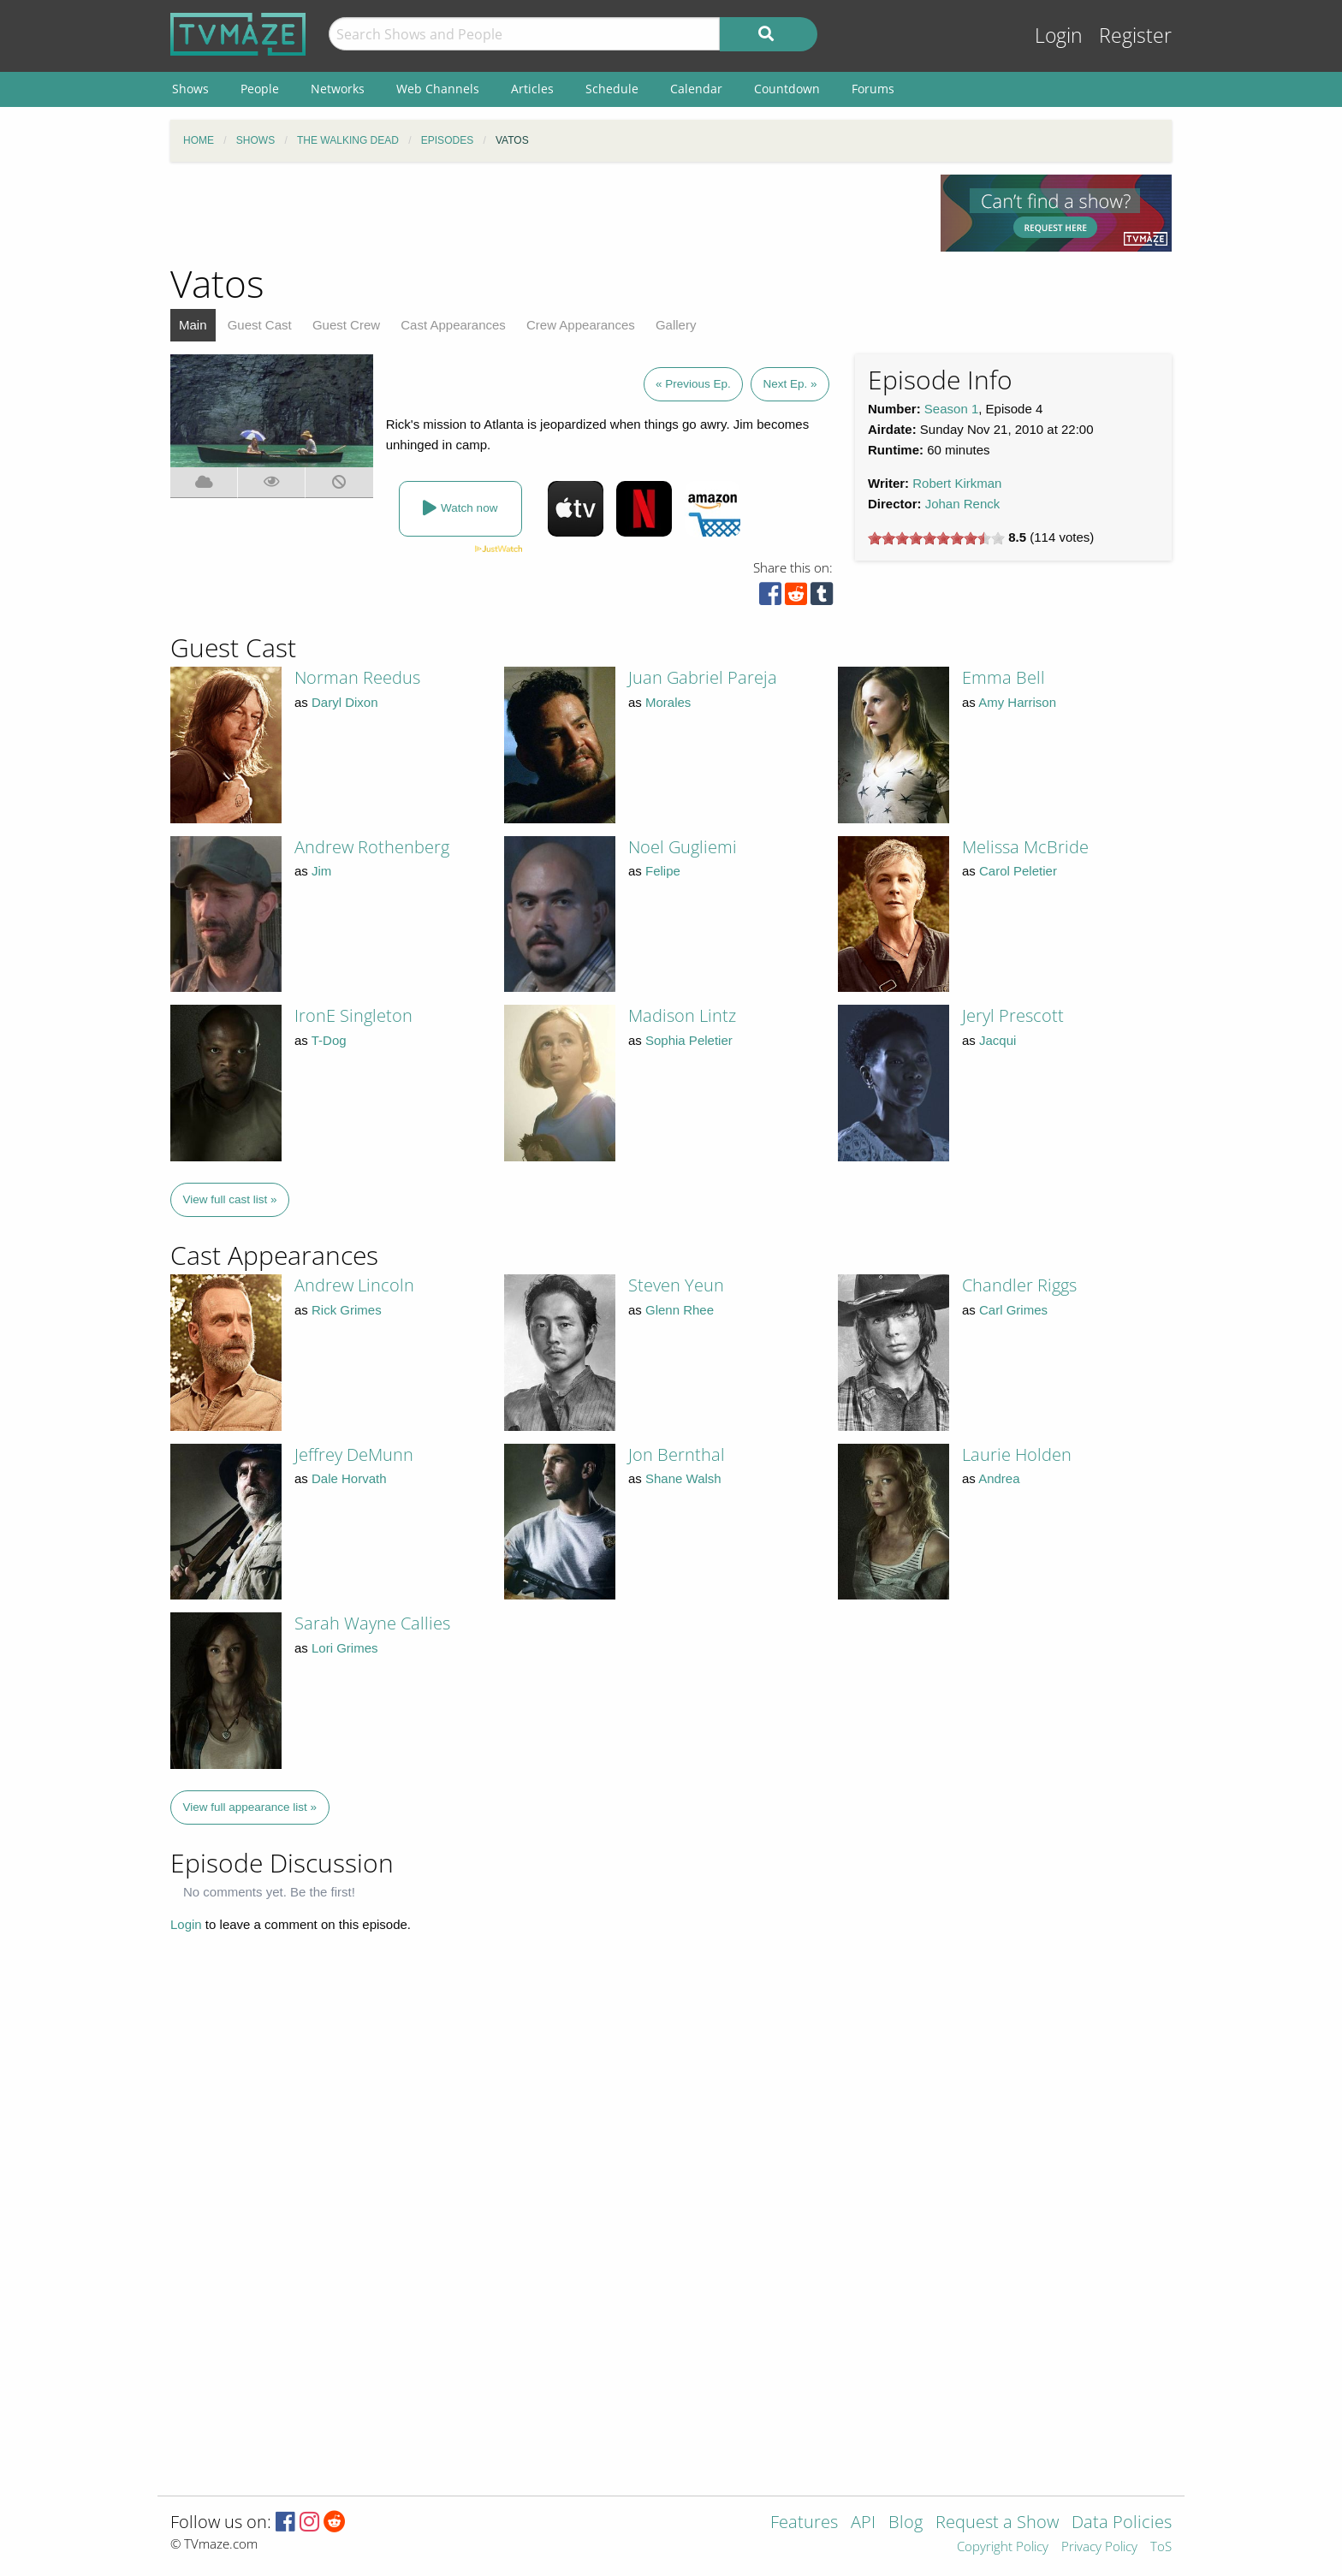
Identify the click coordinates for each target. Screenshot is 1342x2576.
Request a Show (997, 2523)
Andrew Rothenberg (371, 846)
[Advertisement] (542, 213)
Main (193, 325)
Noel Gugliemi (682, 846)
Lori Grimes (345, 1648)
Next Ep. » (789, 383)
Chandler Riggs (1019, 1285)
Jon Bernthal (676, 1454)
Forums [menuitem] (873, 88)
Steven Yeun (676, 1285)
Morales (668, 702)
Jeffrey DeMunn (353, 1454)
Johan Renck (963, 503)
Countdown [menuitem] (787, 88)
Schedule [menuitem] (611, 88)
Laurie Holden (1017, 1454)
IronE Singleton (353, 1015)
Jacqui (997, 1040)
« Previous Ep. (693, 383)
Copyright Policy (1002, 2547)
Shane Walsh (683, 1478)
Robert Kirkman (956, 483)
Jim (321, 871)
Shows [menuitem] (190, 88)
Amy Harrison (1017, 702)
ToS (1161, 2547)
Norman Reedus (357, 677)
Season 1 (951, 408)
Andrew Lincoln (354, 1285)
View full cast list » (230, 1199)
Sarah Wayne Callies (372, 1623)
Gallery (676, 325)
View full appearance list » (250, 1807)
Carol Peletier (1018, 871)
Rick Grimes (347, 1310)
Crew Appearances (580, 325)
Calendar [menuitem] (696, 88)
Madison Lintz (682, 1015)
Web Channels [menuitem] (437, 88)
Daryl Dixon (345, 702)
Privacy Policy (1099, 2547)
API (863, 2523)
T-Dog (329, 1040)
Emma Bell (1003, 677)
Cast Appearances (453, 325)
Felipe (662, 871)
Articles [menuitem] (532, 88)
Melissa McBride (1025, 846)
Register (1135, 35)
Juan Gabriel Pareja (702, 677)
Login (1059, 35)
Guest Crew (346, 325)
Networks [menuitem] (338, 88)
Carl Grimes (1013, 1310)
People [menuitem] (259, 88)
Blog (905, 2523)
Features (804, 2523)
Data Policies (1122, 2523)
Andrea (998, 1478)
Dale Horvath (349, 1478)
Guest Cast (260, 325)
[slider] (936, 538)
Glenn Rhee (679, 1310)
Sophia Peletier (689, 1040)
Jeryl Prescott (1013, 1015)
